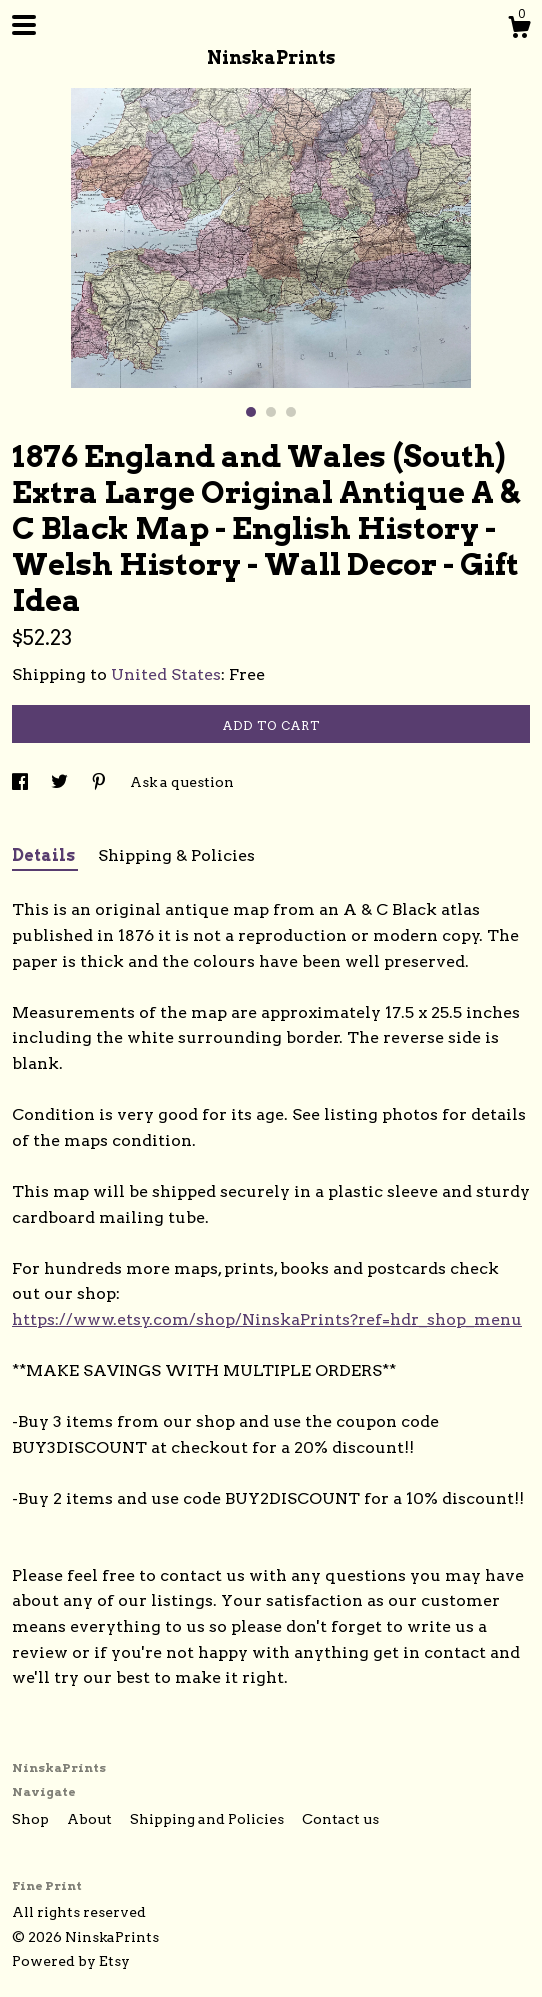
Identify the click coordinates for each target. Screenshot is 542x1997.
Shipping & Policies (176, 855)
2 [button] (271, 412)
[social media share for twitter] (61, 782)
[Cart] (519, 30)
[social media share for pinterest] (100, 782)
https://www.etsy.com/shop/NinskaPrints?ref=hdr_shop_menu (267, 1319)
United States (166, 674)
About (91, 1819)
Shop (32, 1819)
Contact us (340, 1819)
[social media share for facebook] (21, 782)
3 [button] (291, 412)
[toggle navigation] (24, 25)
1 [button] (251, 412)
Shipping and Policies (208, 1819)
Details (45, 855)
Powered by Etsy (71, 1961)
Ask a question (182, 782)
